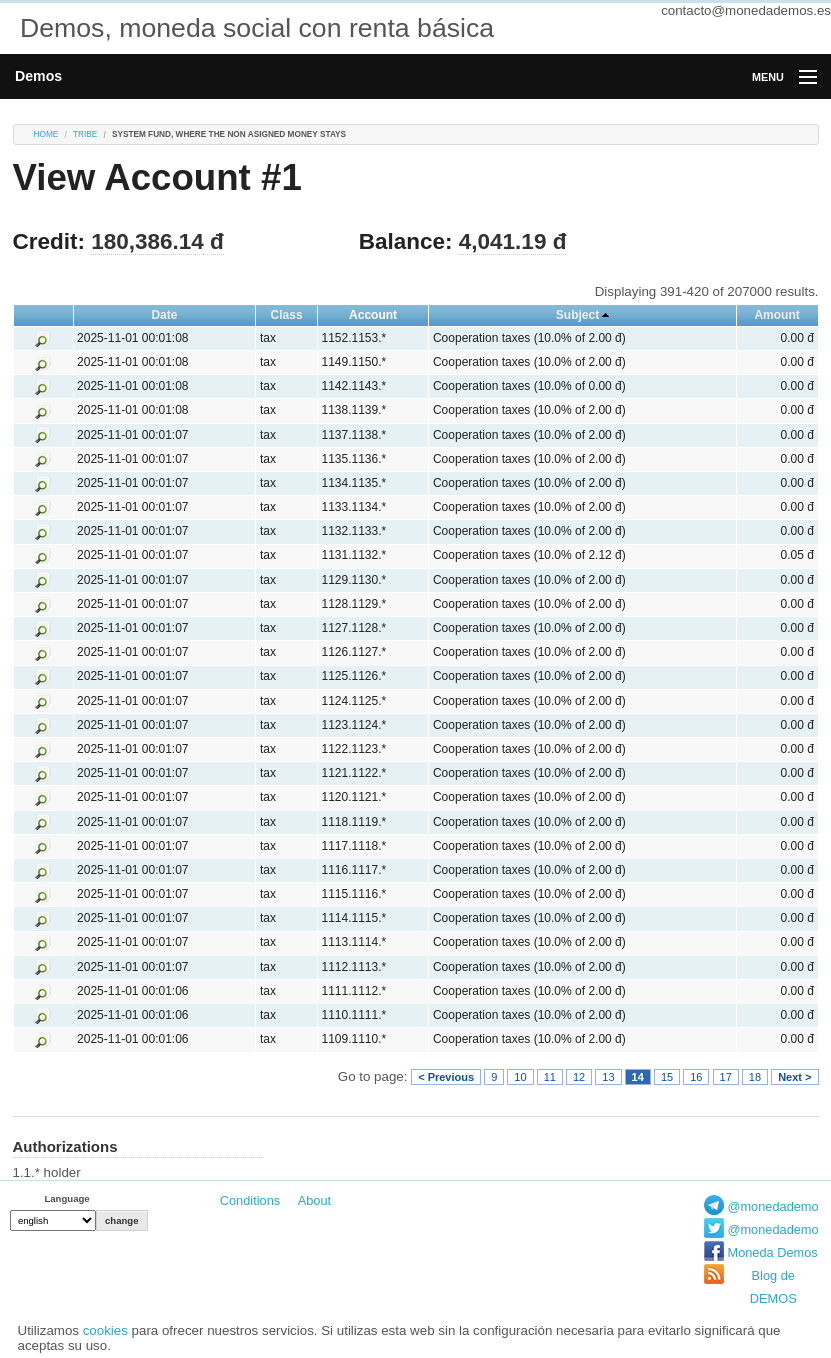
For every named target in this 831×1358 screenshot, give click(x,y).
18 (755, 1077)
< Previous (446, 1077)
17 (726, 1077)
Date (164, 315)
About (314, 1200)
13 (608, 1077)
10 (520, 1077)
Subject (577, 315)
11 (550, 1077)
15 (667, 1077)
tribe (85, 134)
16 (696, 1077)
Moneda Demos (772, 1252)
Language (66, 1198)
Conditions (250, 1200)
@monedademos (776, 1206)
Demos (38, 76)
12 (579, 1077)
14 (638, 1077)
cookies (105, 1330)
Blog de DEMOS (773, 1287)
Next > (794, 1077)
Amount (776, 315)
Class (287, 315)
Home (46, 134)
